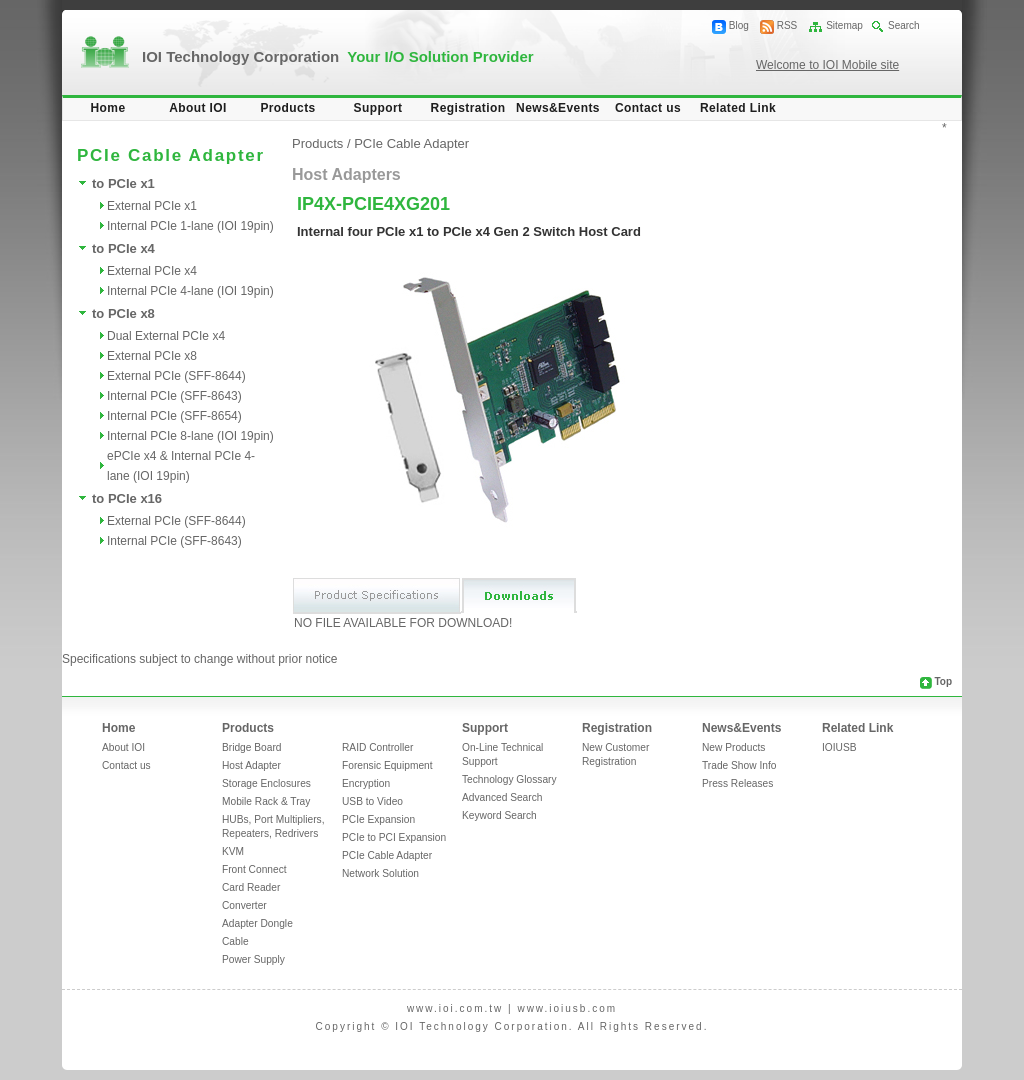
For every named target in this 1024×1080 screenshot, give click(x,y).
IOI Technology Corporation (338, 56)
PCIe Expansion (378, 819)
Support (378, 108)
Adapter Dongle (257, 923)
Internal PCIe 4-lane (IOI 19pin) (190, 291)
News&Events (558, 108)
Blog (739, 25)
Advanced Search (502, 797)
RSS (787, 25)
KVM (233, 851)
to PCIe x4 (123, 248)
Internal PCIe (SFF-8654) (174, 416)
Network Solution (380, 873)
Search (904, 25)
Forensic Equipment (387, 765)
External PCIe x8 (152, 356)
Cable (235, 941)
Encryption (366, 783)
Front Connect (254, 869)
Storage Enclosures (266, 783)
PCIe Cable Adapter (411, 143)
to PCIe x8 (123, 313)
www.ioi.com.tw (455, 1008)
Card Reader (251, 887)
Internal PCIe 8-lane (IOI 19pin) (190, 436)
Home (108, 108)
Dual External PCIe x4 (166, 336)
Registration (468, 108)
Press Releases (737, 783)
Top (943, 681)
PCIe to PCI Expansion (394, 837)
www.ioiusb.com (567, 1008)
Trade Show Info (739, 765)
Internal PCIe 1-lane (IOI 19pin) (190, 226)
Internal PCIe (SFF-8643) (174, 396)
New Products (733, 747)
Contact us (648, 108)
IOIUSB (839, 747)
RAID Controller (377, 747)
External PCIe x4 (152, 271)
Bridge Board (251, 747)
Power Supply (253, 959)
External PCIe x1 (152, 206)
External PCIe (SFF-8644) (176, 376)
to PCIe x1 (123, 183)
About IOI (198, 108)
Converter (244, 905)
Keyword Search (499, 815)
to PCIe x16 (127, 498)
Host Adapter (251, 765)
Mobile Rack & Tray (266, 801)
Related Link (738, 108)
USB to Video (372, 801)
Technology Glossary (509, 779)
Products (287, 108)
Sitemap (844, 25)
